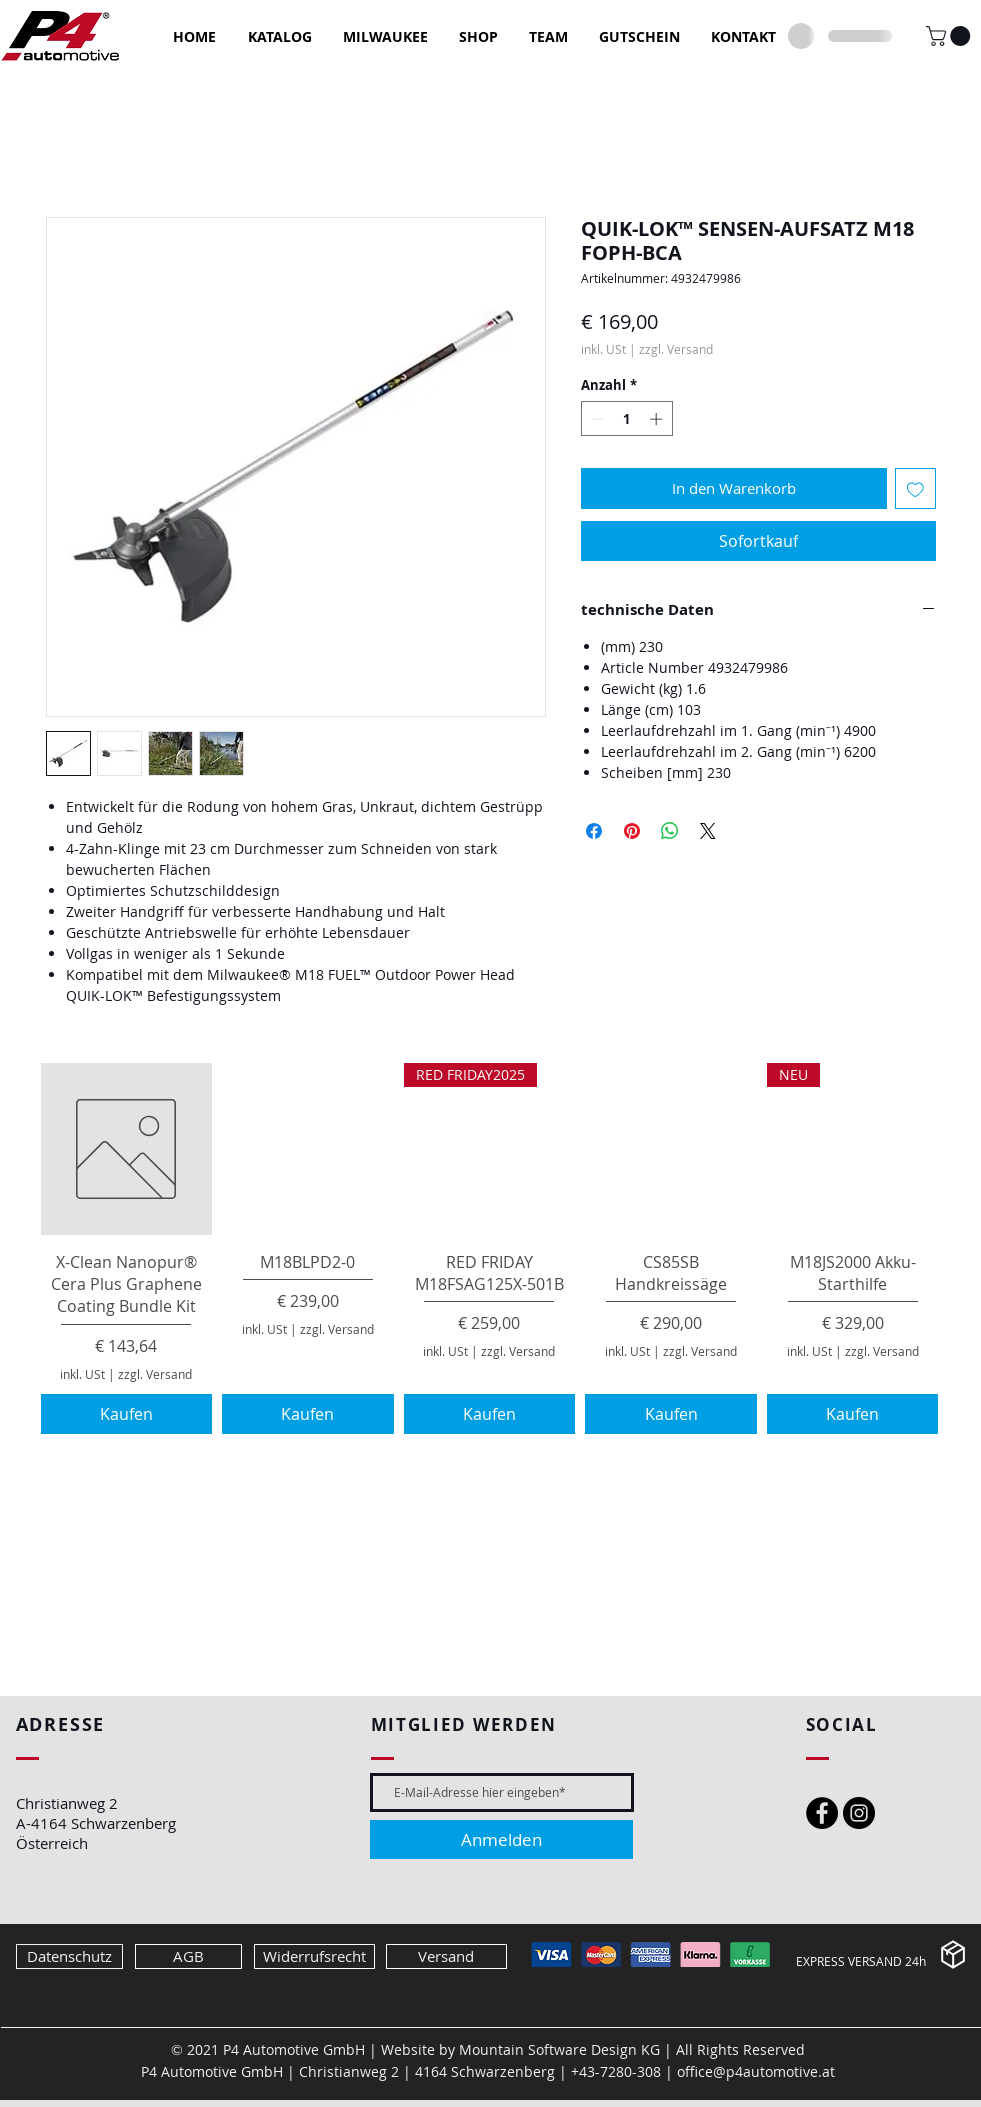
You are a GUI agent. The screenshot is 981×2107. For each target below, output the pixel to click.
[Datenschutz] (69, 1956)
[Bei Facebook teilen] (594, 831)
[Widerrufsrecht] (314, 1956)
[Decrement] (596, 419)
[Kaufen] (127, 1414)
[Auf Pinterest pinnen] (632, 831)
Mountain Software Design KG (559, 2049)
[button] (950, 36)
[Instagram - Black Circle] (859, 1813)
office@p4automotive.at (756, 2071)
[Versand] (446, 1956)
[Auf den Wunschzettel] (915, 488)
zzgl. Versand (676, 349)
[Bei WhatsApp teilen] (670, 831)
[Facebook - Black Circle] (822, 1813)
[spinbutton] (626, 419)
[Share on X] (708, 831)
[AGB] (188, 1956)
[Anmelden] (501, 1839)
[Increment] (658, 419)
